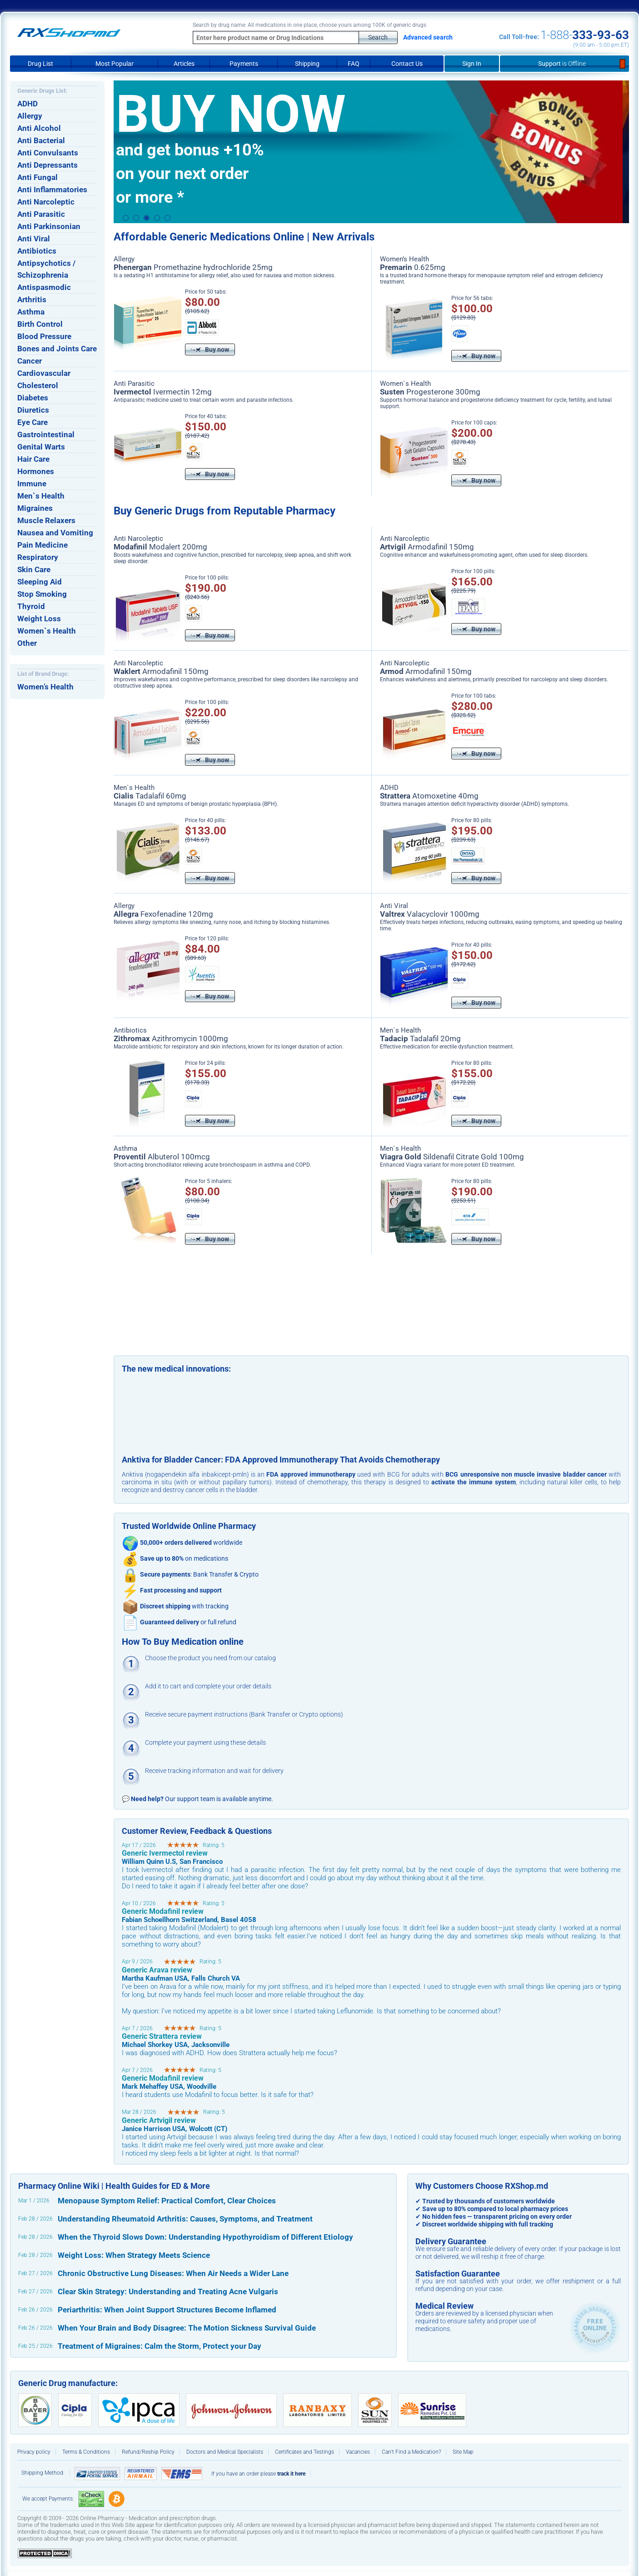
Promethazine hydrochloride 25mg (193, 267)
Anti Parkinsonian (48, 226)
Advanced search (428, 37)
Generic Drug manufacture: (68, 2383)
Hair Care (33, 459)
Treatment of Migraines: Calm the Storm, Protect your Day (159, 2346)
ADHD (27, 103)
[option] (371, 151)
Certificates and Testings (304, 2452)
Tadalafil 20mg (420, 1038)
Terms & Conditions (86, 2452)
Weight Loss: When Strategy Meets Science (134, 2255)
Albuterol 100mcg (162, 1157)
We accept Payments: (48, 2499)
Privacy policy (33, 2452)
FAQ (353, 63)
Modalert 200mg (160, 547)
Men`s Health (41, 495)
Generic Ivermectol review (165, 1853)
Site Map (463, 2452)
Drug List (40, 63)
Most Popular (114, 63)
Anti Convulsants (47, 152)
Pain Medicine (42, 544)
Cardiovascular (43, 373)
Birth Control (40, 324)
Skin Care (33, 569)
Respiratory (37, 557)
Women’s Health (45, 686)
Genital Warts (41, 446)
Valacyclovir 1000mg (429, 914)
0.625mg (412, 267)
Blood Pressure (44, 336)
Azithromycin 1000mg (171, 1038)
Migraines (35, 508)
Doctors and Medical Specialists (224, 2452)
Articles (184, 63)
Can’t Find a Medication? (411, 2452)
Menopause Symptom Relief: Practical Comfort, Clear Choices (167, 2200)
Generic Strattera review (162, 2036)
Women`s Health (46, 630)
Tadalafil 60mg (150, 796)
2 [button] (136, 218)
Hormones (35, 471)
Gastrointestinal (46, 434)
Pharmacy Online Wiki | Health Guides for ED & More (114, 2186)
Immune (31, 483)
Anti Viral (33, 238)
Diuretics (33, 409)
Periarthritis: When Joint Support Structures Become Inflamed (167, 2309)
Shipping (307, 63)
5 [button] (167, 218)
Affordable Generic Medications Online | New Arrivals (244, 236)
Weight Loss (39, 618)
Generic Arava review (157, 1970)
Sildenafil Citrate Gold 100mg (452, 1157)
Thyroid (31, 606)
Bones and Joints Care (57, 348)
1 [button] (125, 218)
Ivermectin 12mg (163, 392)
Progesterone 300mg (430, 392)
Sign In (471, 63)
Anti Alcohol (39, 128)
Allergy (29, 115)
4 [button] (157, 218)
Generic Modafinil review (163, 1911)
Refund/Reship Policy (148, 2452)
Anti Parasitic (41, 214)
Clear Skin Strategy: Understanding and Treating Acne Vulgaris (168, 2291)
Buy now (210, 349)
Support (564, 63)
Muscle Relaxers (46, 520)
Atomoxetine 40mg (429, 796)
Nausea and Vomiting (55, 532)
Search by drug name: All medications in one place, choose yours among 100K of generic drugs (309, 25)
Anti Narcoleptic (46, 201)
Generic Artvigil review (159, 2120)
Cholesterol (37, 385)
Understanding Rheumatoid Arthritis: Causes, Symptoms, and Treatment (185, 2218)
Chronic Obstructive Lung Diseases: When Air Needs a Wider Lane (173, 2273)
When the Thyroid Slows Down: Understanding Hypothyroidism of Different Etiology (205, 2237)
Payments (244, 63)
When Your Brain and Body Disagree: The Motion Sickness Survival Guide (187, 2327)
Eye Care (32, 422)
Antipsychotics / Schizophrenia (46, 269)
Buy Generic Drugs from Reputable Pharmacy (224, 510)
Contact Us (407, 63)
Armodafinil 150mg (427, 547)
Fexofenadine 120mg (163, 914)
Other (27, 643)
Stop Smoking (42, 594)
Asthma (31, 311)
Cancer (29, 360)
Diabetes (32, 397)
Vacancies (358, 2452)
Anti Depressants (47, 165)
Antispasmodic (44, 287)
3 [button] (147, 218)
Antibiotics (36, 250)
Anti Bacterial (41, 140)
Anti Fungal (37, 177)
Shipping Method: (43, 2473)
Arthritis (31, 299)
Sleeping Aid (39, 581)
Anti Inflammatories (52, 189)
